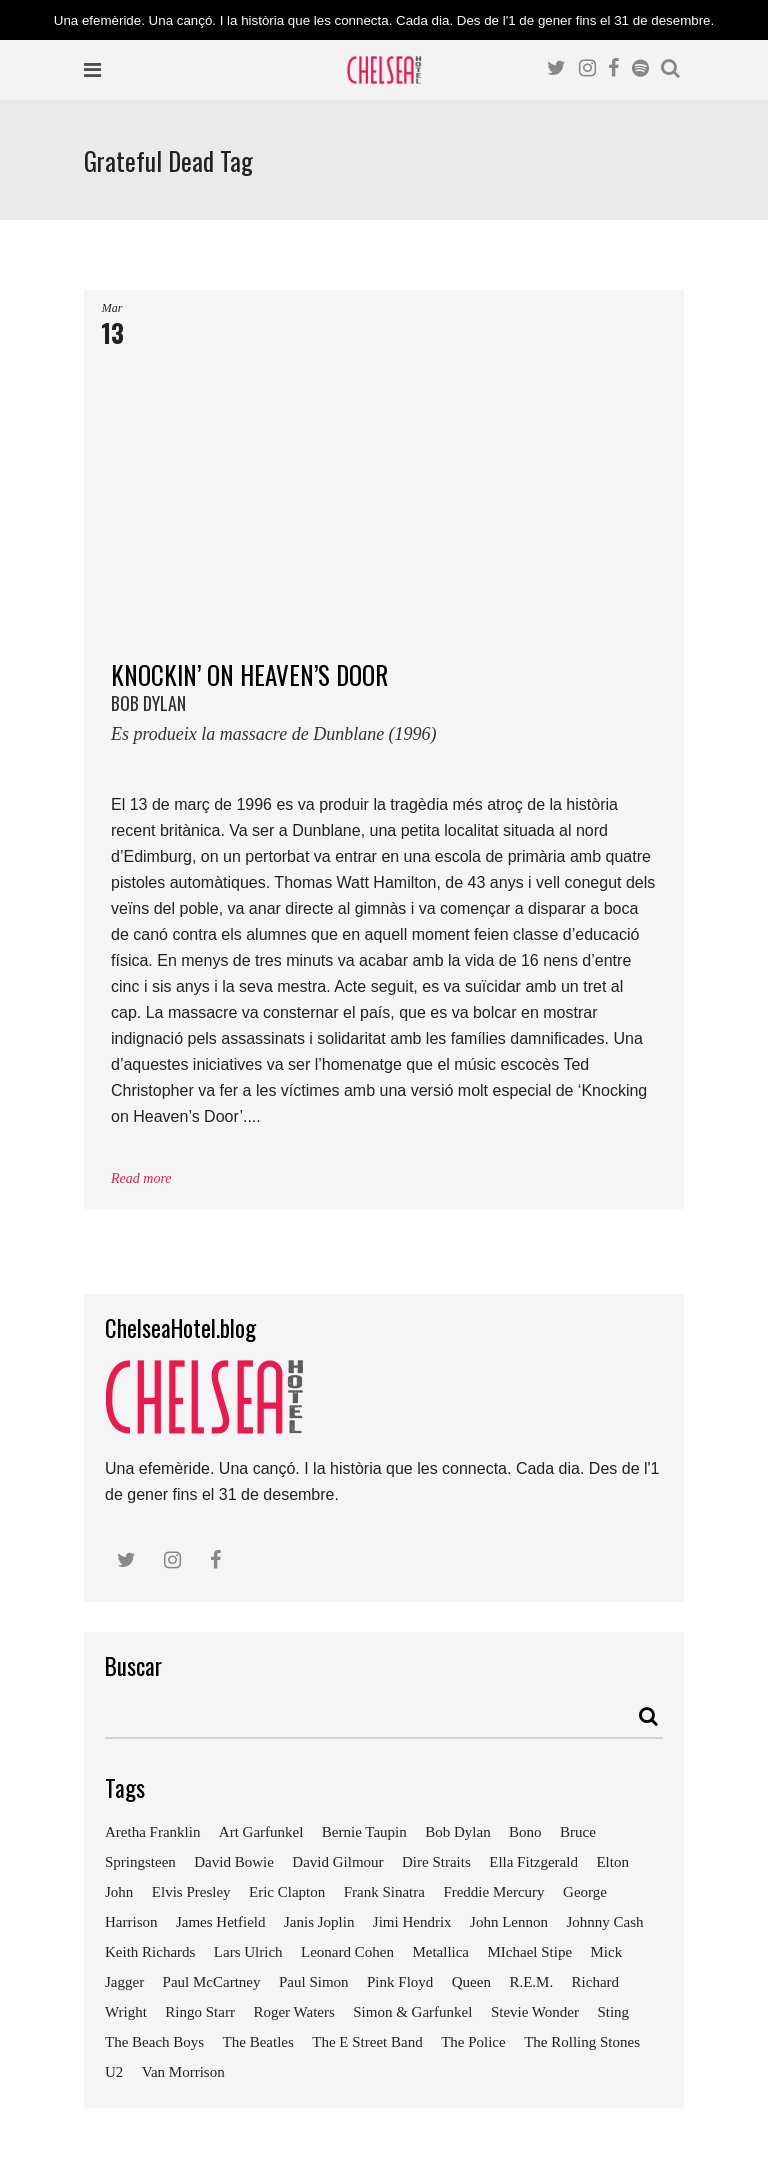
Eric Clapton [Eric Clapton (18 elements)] (287, 1892)
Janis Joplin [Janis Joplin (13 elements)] (319, 1922)
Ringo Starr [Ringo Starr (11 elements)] (200, 2012)
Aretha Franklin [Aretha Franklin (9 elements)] (152, 1832)
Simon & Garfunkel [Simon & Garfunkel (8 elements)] (412, 2012)
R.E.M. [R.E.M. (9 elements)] (531, 1982)
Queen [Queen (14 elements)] (471, 1982)
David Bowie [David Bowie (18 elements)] (234, 1862)
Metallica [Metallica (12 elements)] (440, 1952)
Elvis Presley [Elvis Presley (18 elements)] (191, 1892)
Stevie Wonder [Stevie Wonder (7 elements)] (535, 2012)
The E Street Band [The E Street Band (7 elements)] (367, 2042)
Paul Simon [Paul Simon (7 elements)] (314, 1982)
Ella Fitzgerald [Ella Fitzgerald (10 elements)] (533, 1862)
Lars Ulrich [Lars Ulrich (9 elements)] (248, 1952)
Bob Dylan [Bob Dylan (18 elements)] (457, 1832)
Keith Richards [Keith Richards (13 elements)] (150, 1952)
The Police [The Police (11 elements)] (473, 2042)
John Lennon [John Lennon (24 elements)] (509, 1922)
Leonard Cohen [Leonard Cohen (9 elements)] (347, 1952)
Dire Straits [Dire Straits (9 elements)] (436, 1862)
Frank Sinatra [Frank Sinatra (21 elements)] (384, 1892)
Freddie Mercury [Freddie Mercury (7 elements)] (493, 1892)
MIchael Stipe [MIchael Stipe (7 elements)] (529, 1952)
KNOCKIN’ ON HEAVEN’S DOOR (384, 709)
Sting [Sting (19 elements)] (613, 2012)
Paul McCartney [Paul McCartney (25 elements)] (212, 1982)
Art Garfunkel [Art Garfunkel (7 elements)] (261, 1832)
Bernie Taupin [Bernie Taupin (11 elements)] (364, 1832)
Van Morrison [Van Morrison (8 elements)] (183, 2072)
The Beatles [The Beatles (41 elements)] (258, 2042)
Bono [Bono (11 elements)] (525, 1832)
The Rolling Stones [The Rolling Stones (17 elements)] (582, 2042)
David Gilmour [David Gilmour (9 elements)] (337, 1862)
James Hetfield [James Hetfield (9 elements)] (221, 1922)
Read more (141, 1178)
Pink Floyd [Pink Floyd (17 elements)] (400, 1982)
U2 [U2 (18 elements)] (114, 2072)
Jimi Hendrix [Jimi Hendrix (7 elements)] (412, 1922)
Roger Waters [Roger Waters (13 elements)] (293, 2012)
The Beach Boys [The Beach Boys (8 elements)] (154, 2042)
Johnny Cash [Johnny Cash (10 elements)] (604, 1922)
